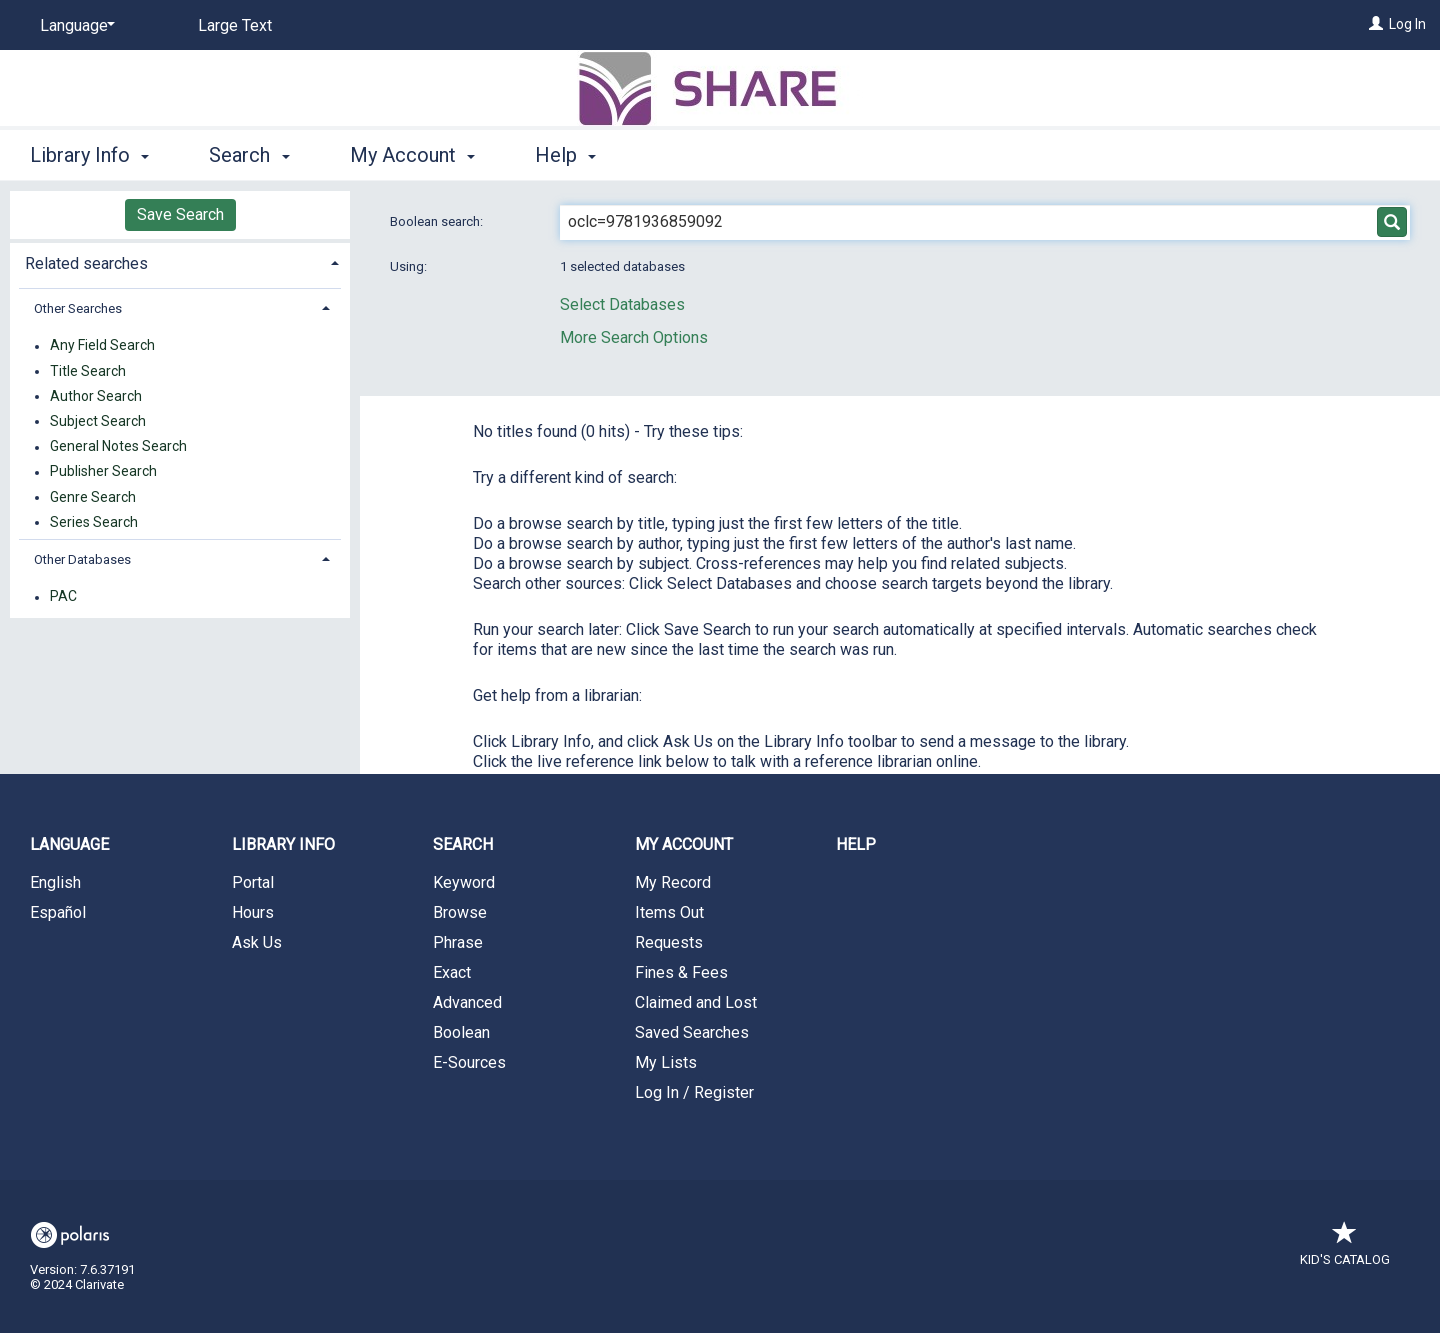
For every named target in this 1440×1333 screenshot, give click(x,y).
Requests (669, 942)
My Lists (666, 1062)
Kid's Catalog (1345, 1249)
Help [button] (565, 155)
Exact (452, 972)
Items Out (669, 912)
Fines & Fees (681, 972)
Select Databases (622, 304)
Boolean (461, 1032)
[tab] (180, 261)
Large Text (235, 25)
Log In (1407, 24)
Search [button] (249, 155)
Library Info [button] (89, 155)
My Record (673, 882)
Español (58, 912)
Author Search (96, 396)
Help (856, 844)
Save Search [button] (180, 214)
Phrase (458, 942)
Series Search (94, 522)
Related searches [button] (86, 263)
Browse (460, 912)
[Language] (74, 26)
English (55, 882)
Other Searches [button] (78, 308)
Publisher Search (103, 472)
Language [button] (69, 844)
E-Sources (469, 1062)
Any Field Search (102, 346)
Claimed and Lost (696, 1002)
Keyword (464, 882)
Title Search (88, 371)
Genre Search (93, 497)
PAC (63, 597)
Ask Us (257, 942)
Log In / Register (694, 1092)
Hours (253, 912)
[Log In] (1376, 24)
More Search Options (634, 337)
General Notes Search (118, 447)
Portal (253, 882)
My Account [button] (412, 155)
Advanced (467, 1002)
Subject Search (98, 421)
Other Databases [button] (82, 559)
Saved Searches (692, 1032)
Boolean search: (438, 221)
